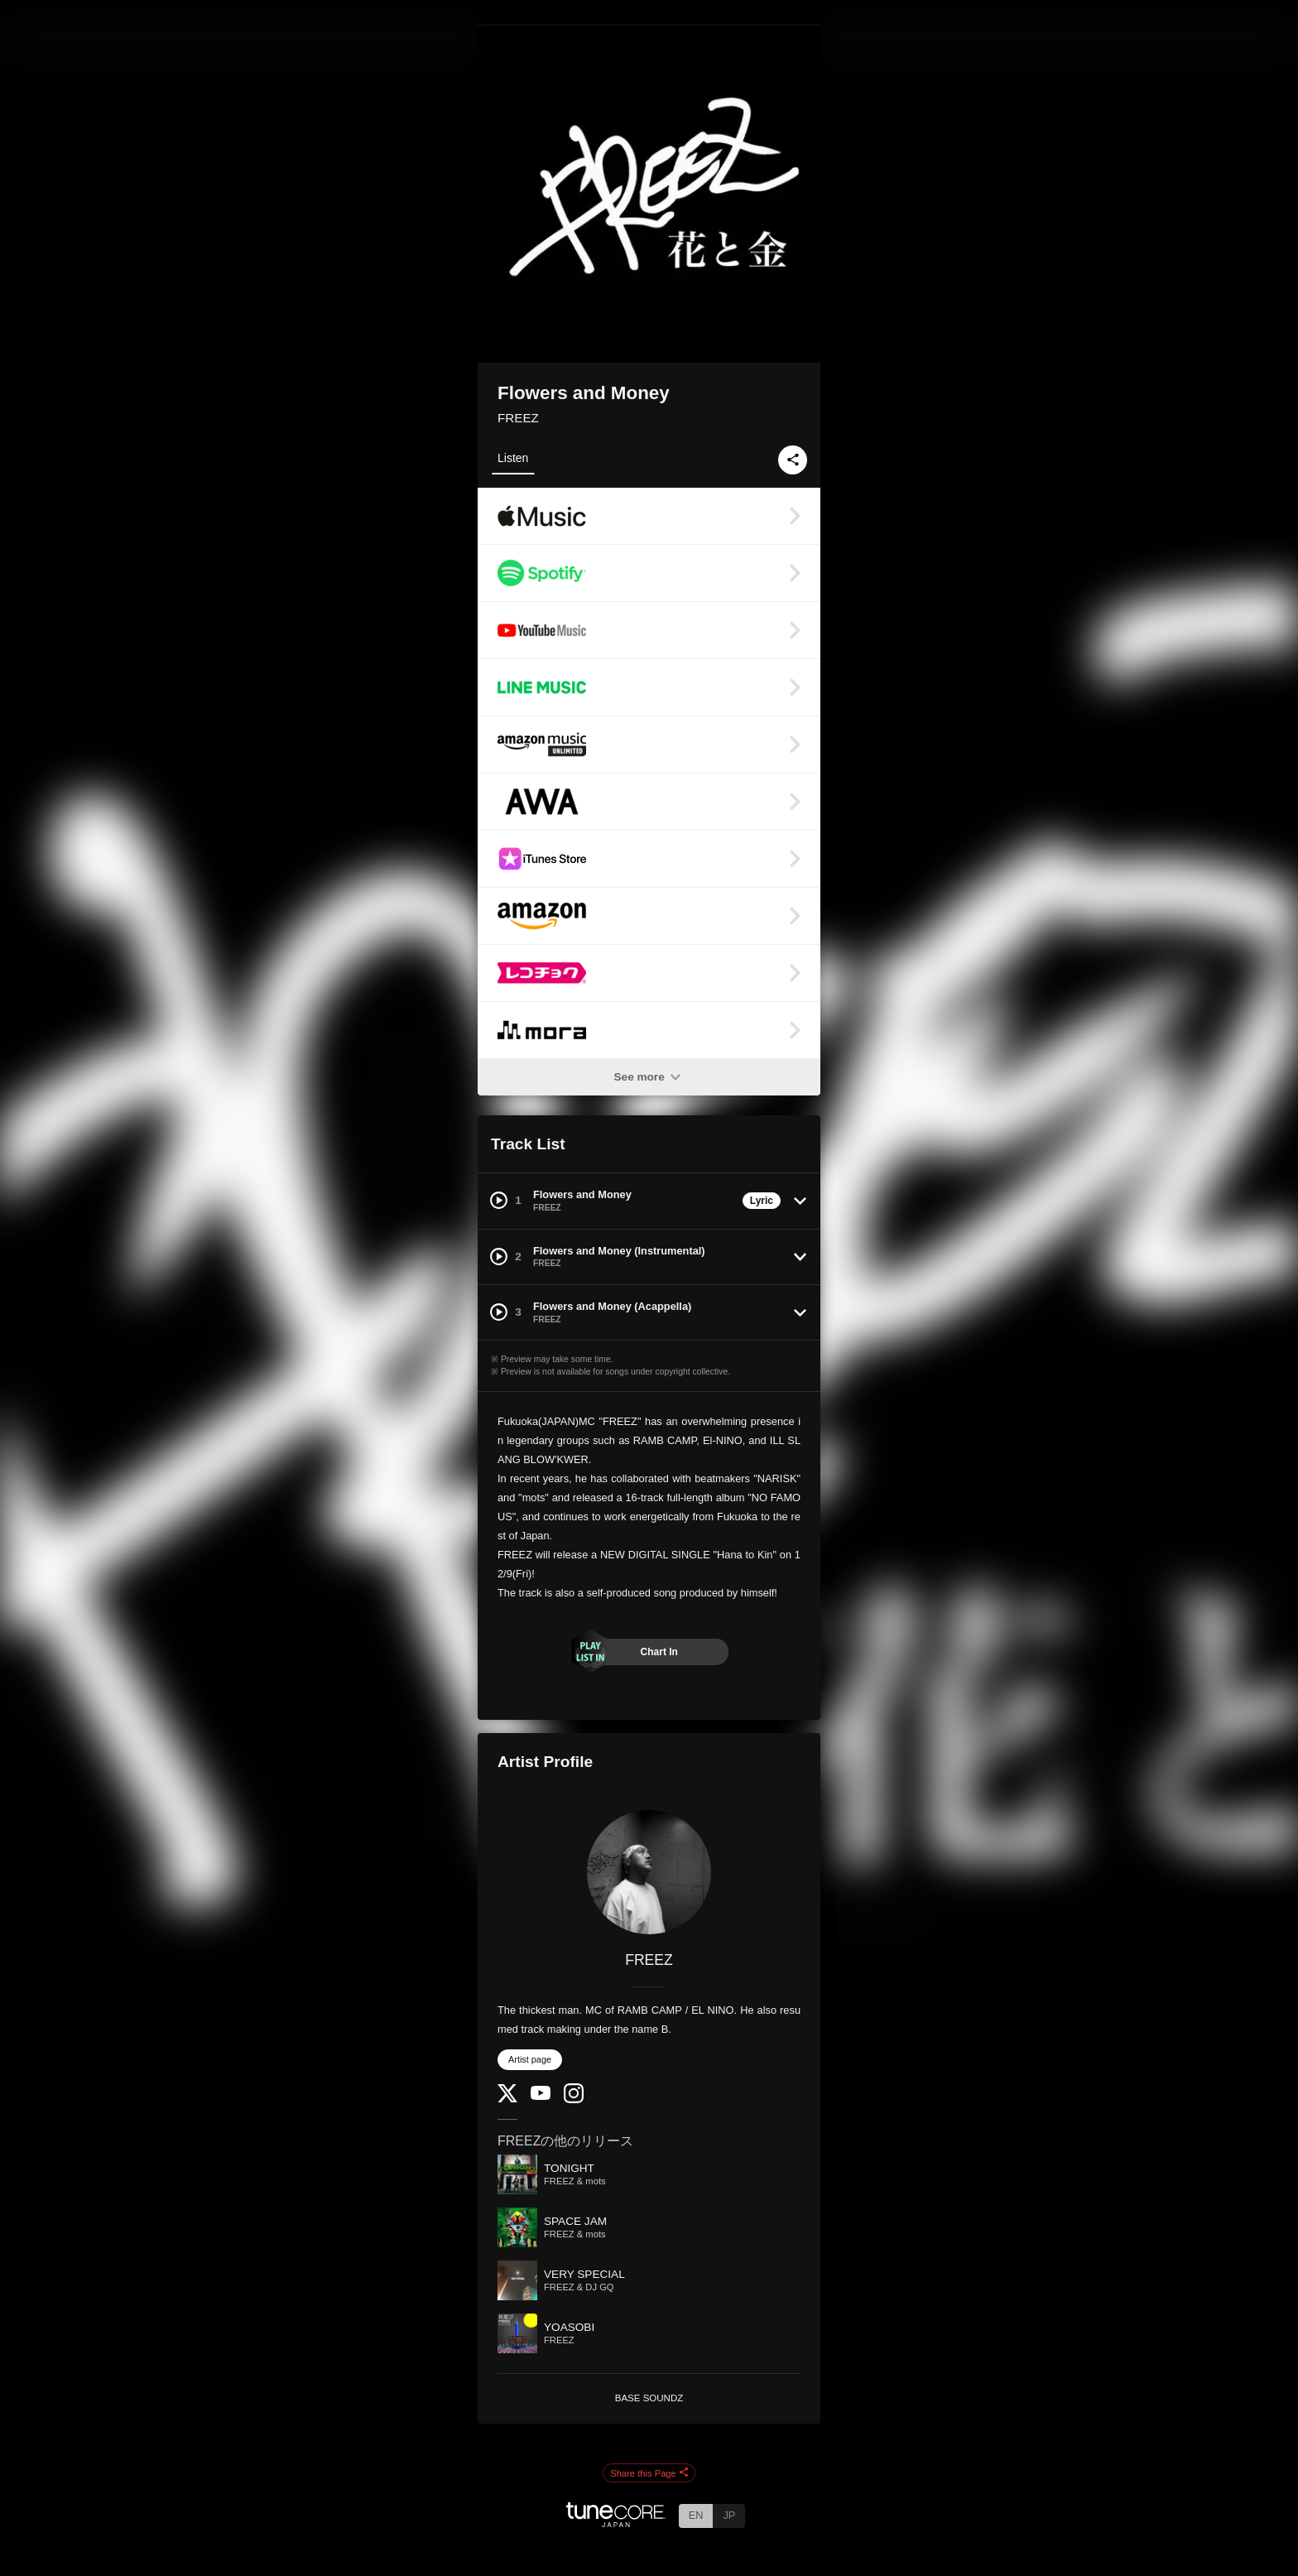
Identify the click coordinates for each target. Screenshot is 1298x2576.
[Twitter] (507, 2098)
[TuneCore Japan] (616, 2523)
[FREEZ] (649, 1872)
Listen (513, 458)
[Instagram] (574, 2099)
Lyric (761, 1200)
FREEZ (518, 418)
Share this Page (649, 2473)
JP (729, 2515)
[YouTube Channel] (540, 2096)
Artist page (529, 2059)
